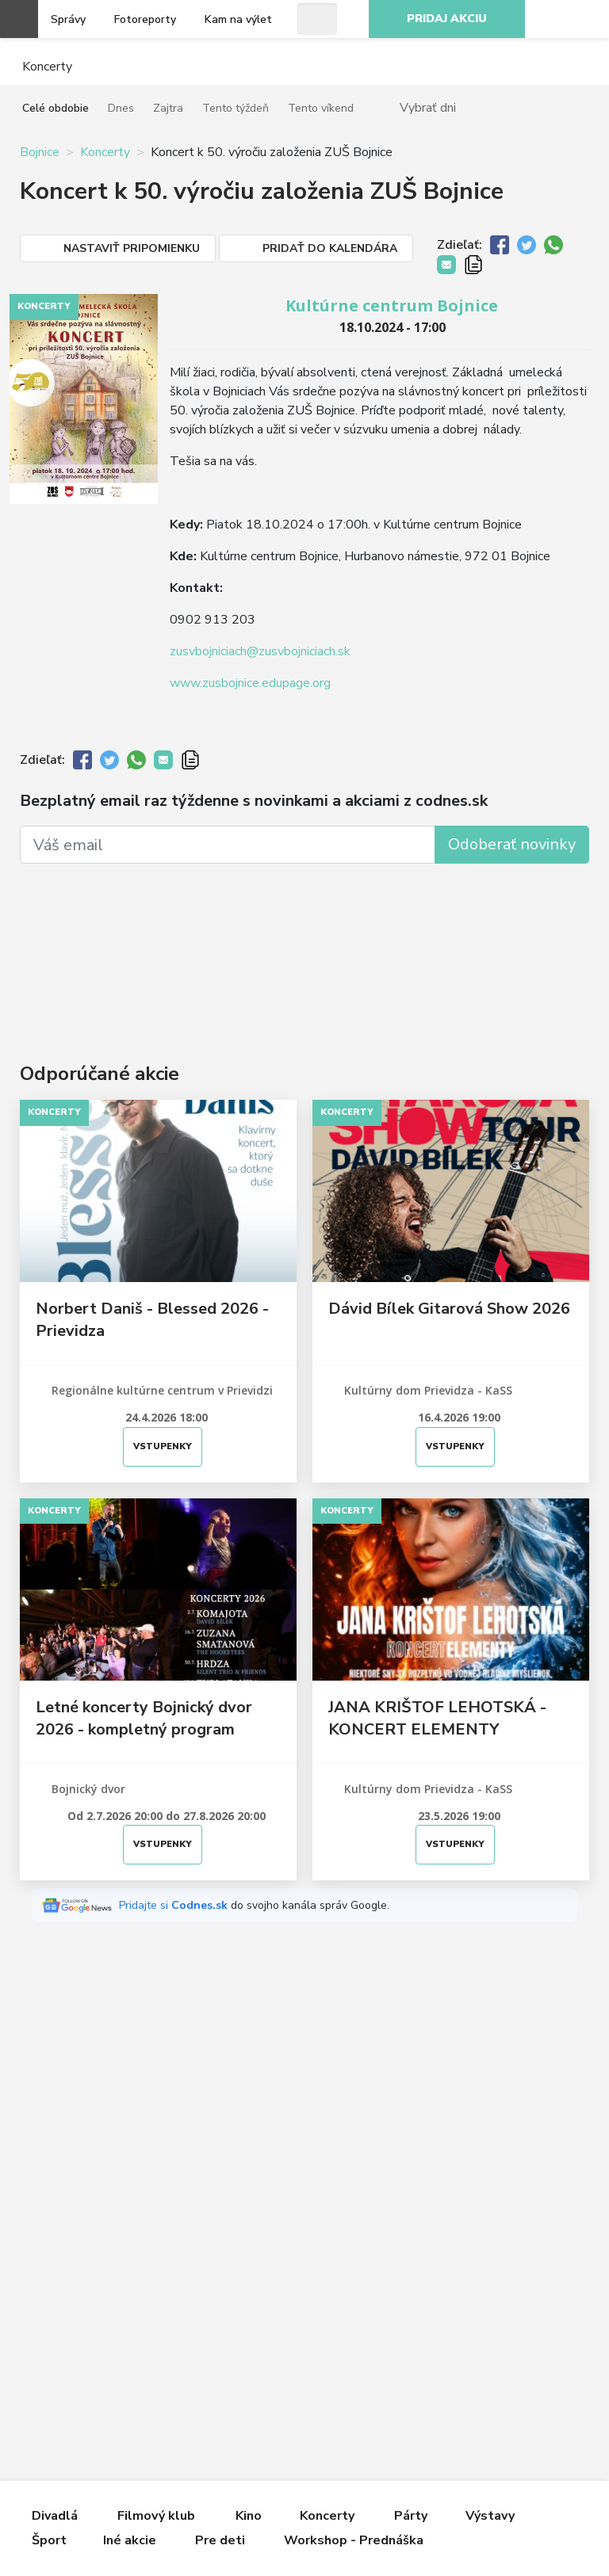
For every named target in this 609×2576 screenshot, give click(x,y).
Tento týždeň (235, 108)
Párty (410, 2515)
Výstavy (490, 2515)
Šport (49, 2540)
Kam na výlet (238, 19)
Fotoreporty (145, 19)
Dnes (121, 108)
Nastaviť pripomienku (131, 248)
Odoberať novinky (512, 844)
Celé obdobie (55, 108)
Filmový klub (156, 2515)
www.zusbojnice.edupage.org (250, 683)
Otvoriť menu (19, 19)
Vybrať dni (428, 107)
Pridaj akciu (447, 18)
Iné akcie (129, 2540)
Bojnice (39, 152)
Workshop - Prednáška (353, 2540)
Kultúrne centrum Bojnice (391, 305)
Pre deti (220, 2540)
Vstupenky (162, 1446)
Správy (68, 19)
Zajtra (168, 108)
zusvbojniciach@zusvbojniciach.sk (260, 651)
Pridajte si (175, 1905)
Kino (249, 2515)
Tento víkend (321, 108)
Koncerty (105, 152)
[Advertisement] (304, 942)
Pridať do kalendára (329, 248)
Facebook (588, 19)
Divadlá (55, 2515)
